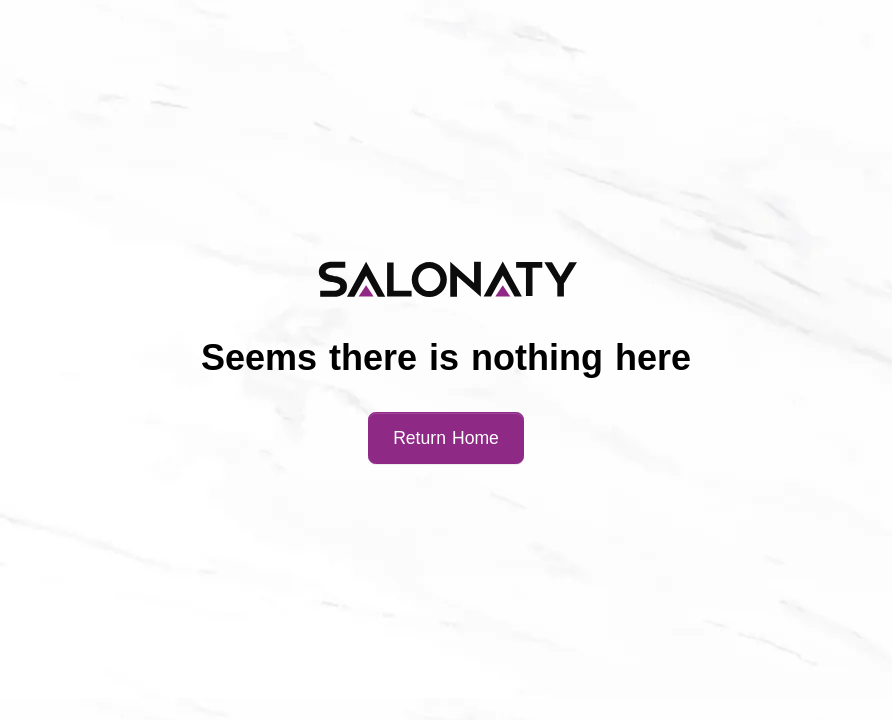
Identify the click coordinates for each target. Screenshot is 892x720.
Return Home (446, 438)
